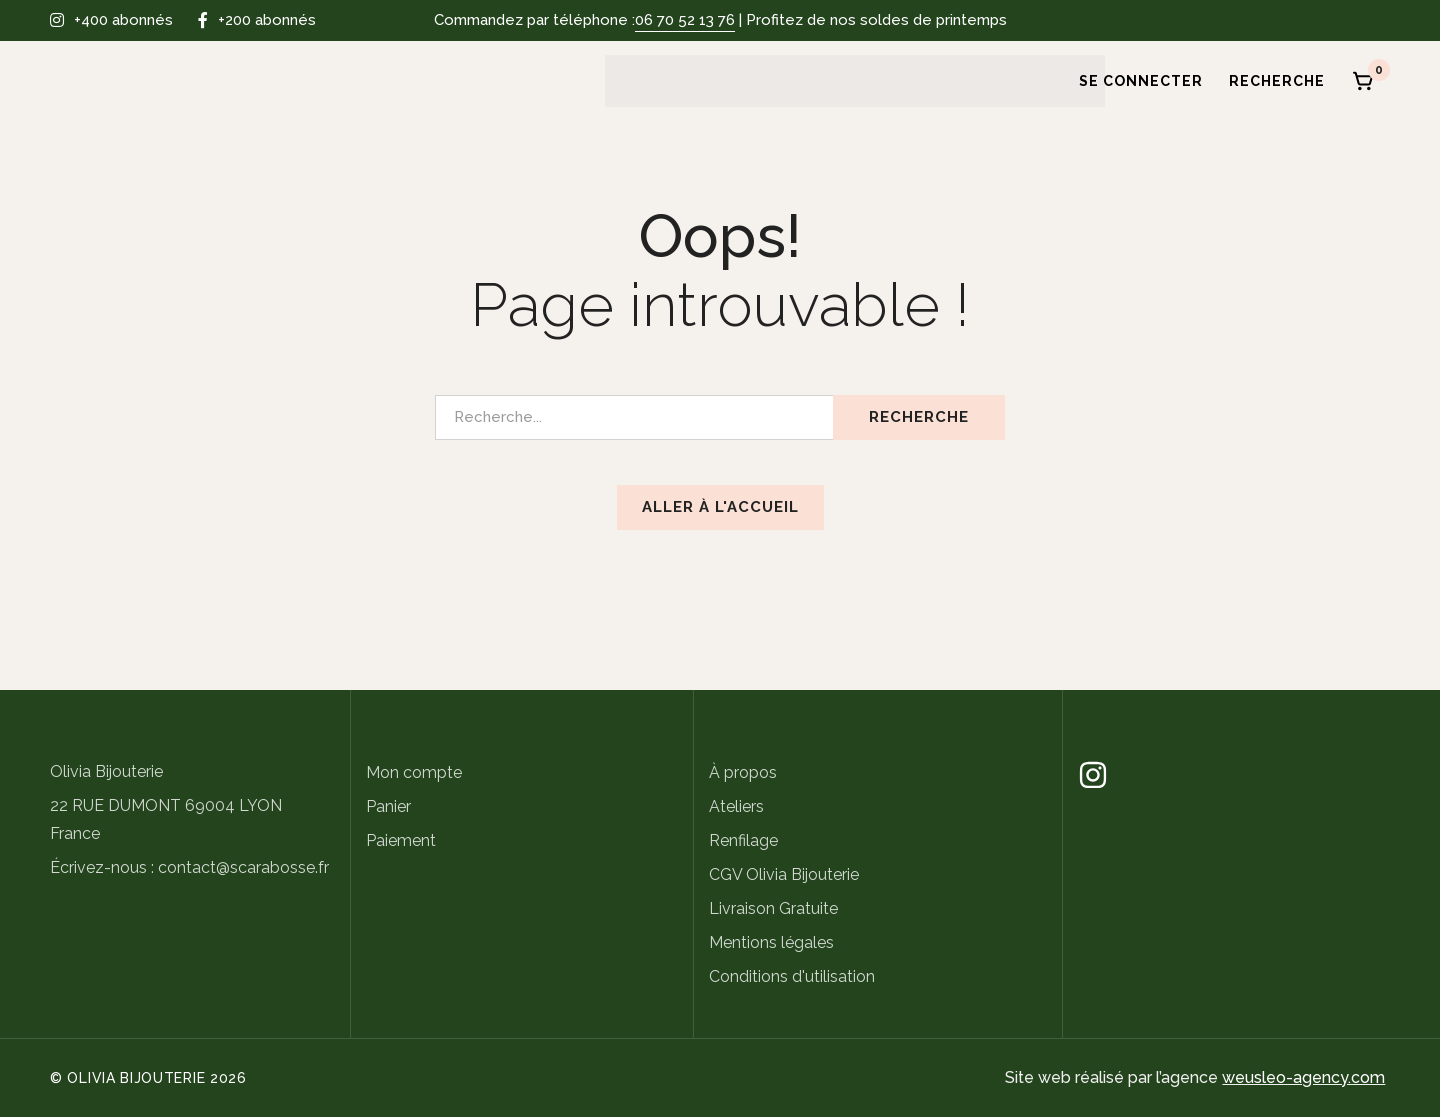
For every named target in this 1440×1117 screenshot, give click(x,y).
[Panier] (1364, 81)
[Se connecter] (1134, 81)
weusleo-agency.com (1303, 1077)
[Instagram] (1093, 775)
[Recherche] (1278, 81)
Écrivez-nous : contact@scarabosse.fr (189, 867)
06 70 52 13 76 (685, 20)
